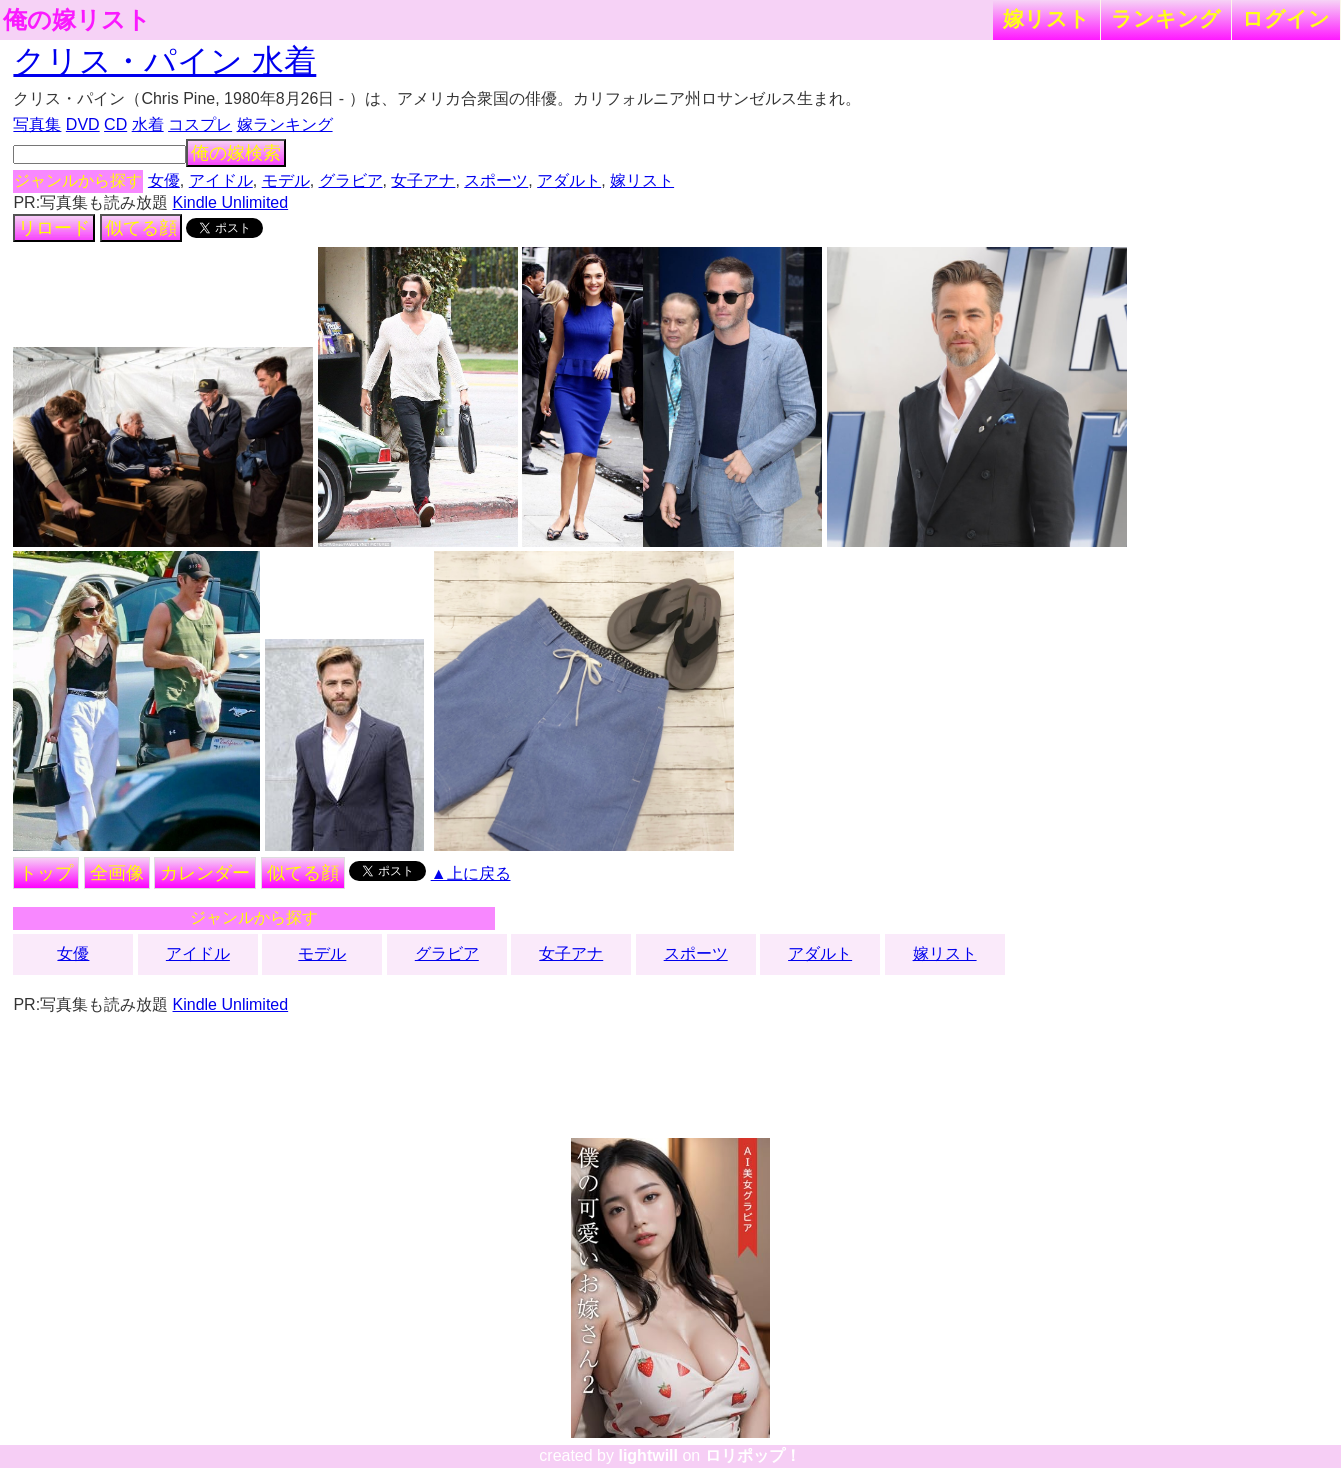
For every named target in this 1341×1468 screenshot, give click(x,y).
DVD (83, 124)
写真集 (37, 124)
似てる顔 (141, 228)
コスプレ (200, 124)
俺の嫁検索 (236, 153)
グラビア (351, 180)
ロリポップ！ (753, 1455)
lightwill (648, 1455)
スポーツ (496, 180)
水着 (148, 124)
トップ (46, 873)
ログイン (1286, 18)
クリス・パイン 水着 (164, 61)
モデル (286, 180)
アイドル (221, 180)
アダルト (569, 180)
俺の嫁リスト (77, 20)
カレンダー (205, 873)
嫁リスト (1046, 18)
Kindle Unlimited (231, 202)
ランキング (1166, 18)
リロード (54, 228)
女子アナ (423, 180)
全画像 (117, 873)
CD (115, 124)
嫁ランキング (285, 124)
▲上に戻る (471, 873)
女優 (164, 180)
